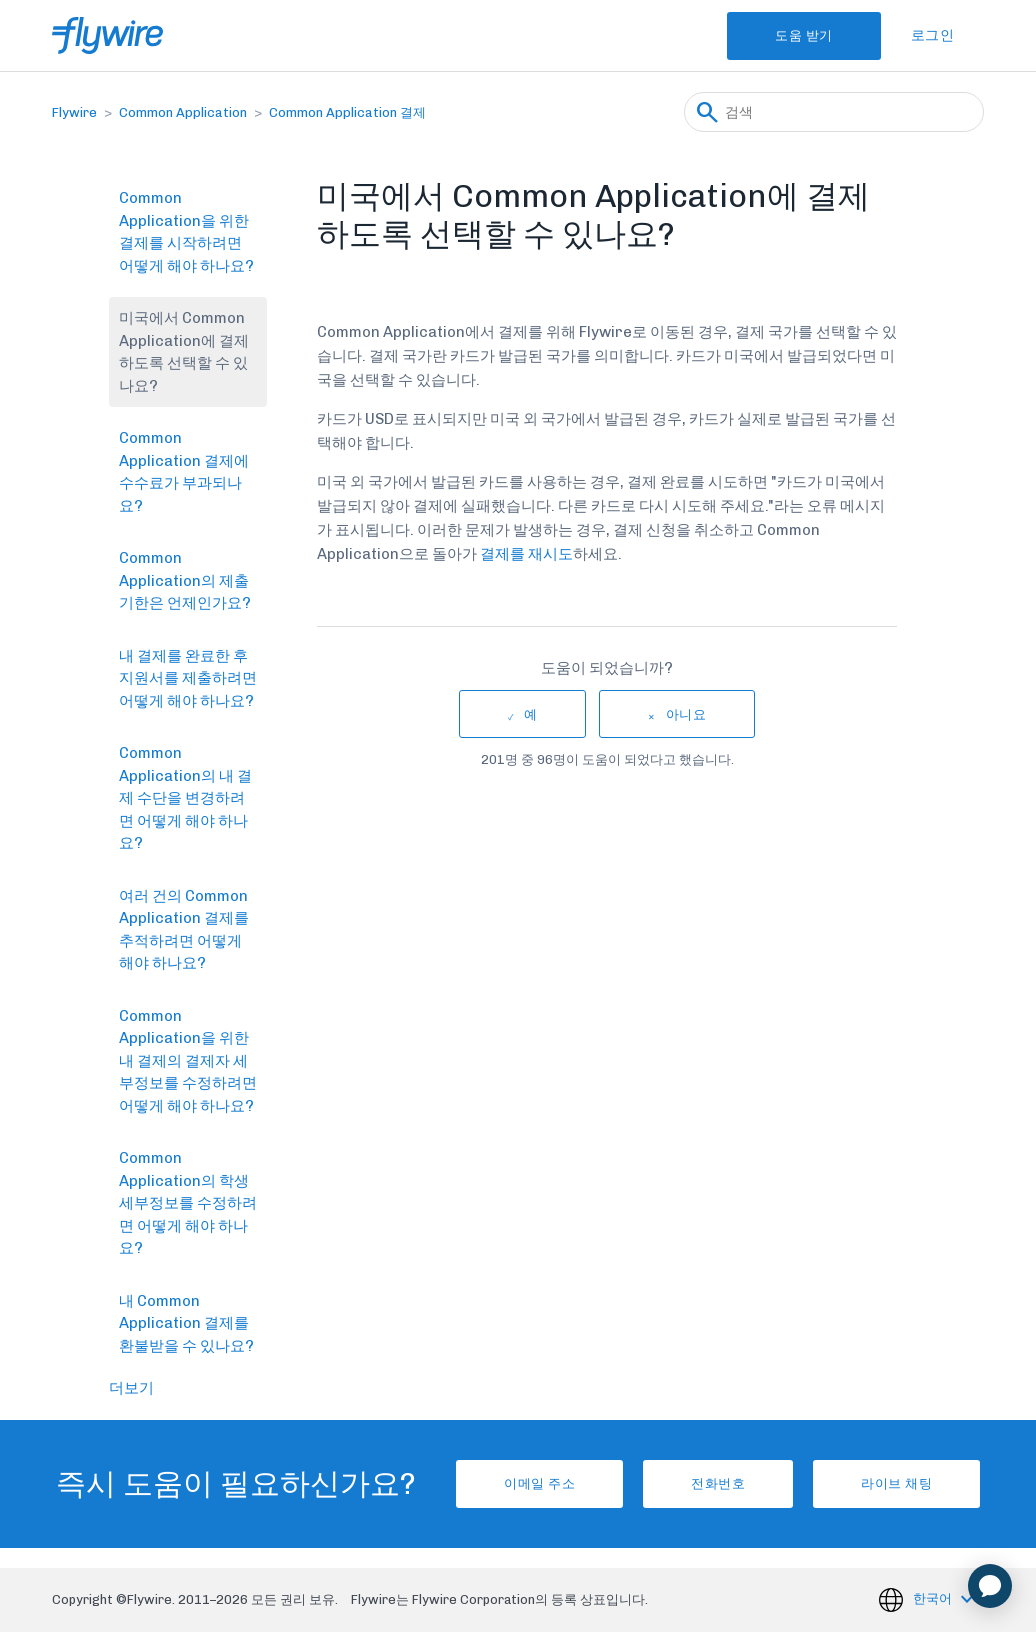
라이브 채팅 (896, 1483)
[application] (990, 1586)
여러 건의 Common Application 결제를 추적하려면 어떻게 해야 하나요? (184, 930)
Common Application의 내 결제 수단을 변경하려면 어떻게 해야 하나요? (185, 798)
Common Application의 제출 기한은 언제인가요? (185, 580)
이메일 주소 (539, 1483)
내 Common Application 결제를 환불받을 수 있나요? (186, 1323)
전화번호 (718, 1483)
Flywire (74, 112)
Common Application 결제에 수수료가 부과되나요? (184, 472)
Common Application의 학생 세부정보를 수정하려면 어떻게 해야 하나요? (188, 1203)
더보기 (131, 1388)
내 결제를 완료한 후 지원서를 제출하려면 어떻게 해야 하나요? (188, 678)
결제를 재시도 (526, 554)
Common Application (183, 112)
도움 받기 (804, 35)
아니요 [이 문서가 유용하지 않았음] (686, 714)
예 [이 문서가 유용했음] (531, 714)
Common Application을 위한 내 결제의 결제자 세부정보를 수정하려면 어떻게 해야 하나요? (188, 1061)
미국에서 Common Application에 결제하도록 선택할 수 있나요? (184, 352)
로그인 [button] (933, 35)
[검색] (834, 112)
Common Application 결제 (347, 112)
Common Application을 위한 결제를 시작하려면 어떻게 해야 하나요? (186, 232)
